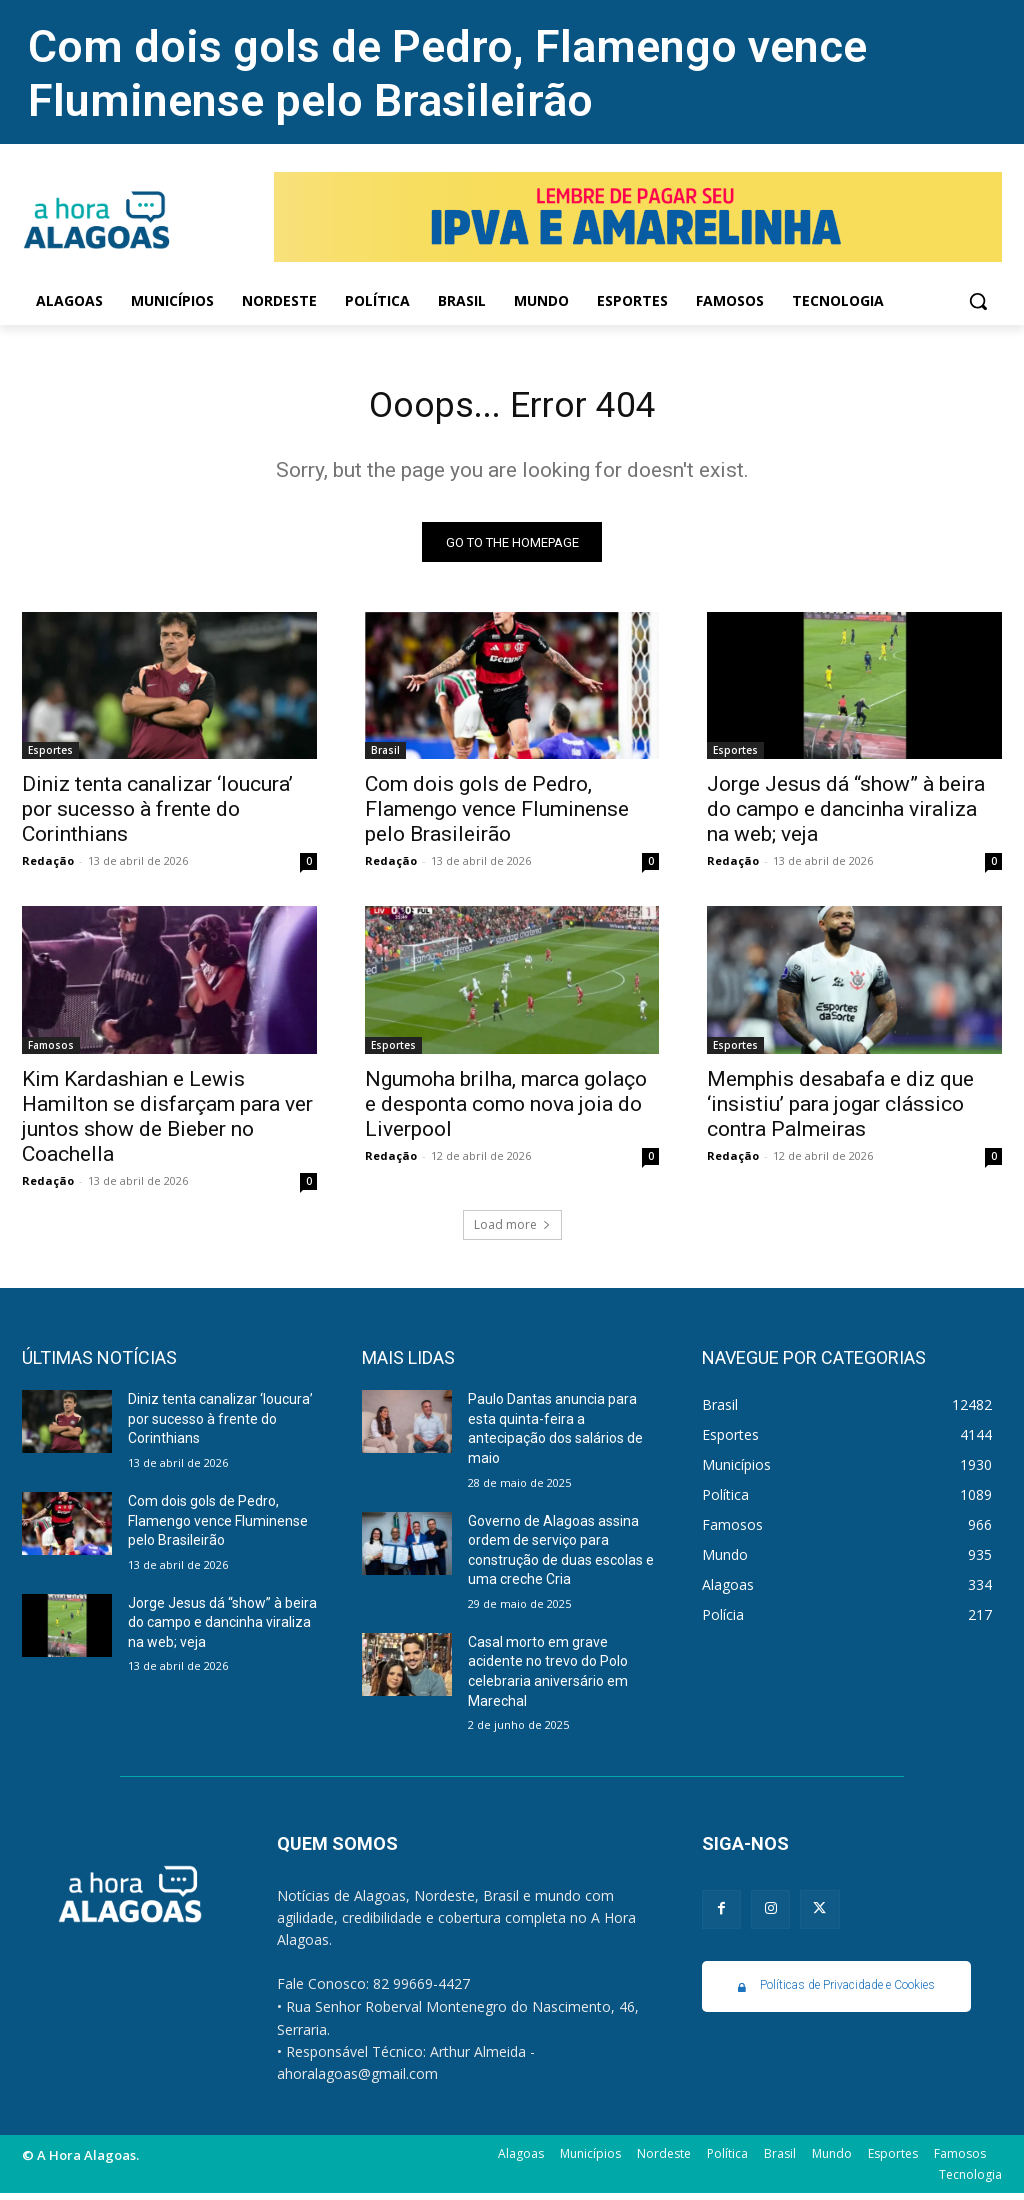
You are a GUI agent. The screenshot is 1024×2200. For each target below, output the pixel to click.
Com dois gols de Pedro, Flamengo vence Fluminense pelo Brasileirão (447, 73)
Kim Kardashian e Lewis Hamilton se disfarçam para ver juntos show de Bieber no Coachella (167, 1123)
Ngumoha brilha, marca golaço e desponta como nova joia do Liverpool (506, 1111)
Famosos (51, 1052)
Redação (48, 867)
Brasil (385, 757)
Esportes (50, 757)
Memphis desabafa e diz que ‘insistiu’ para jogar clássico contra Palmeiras (840, 1111)
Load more (512, 1231)
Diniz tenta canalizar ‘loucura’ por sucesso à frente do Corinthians (157, 816)
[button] (978, 301)
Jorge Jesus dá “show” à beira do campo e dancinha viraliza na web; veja (846, 816)
